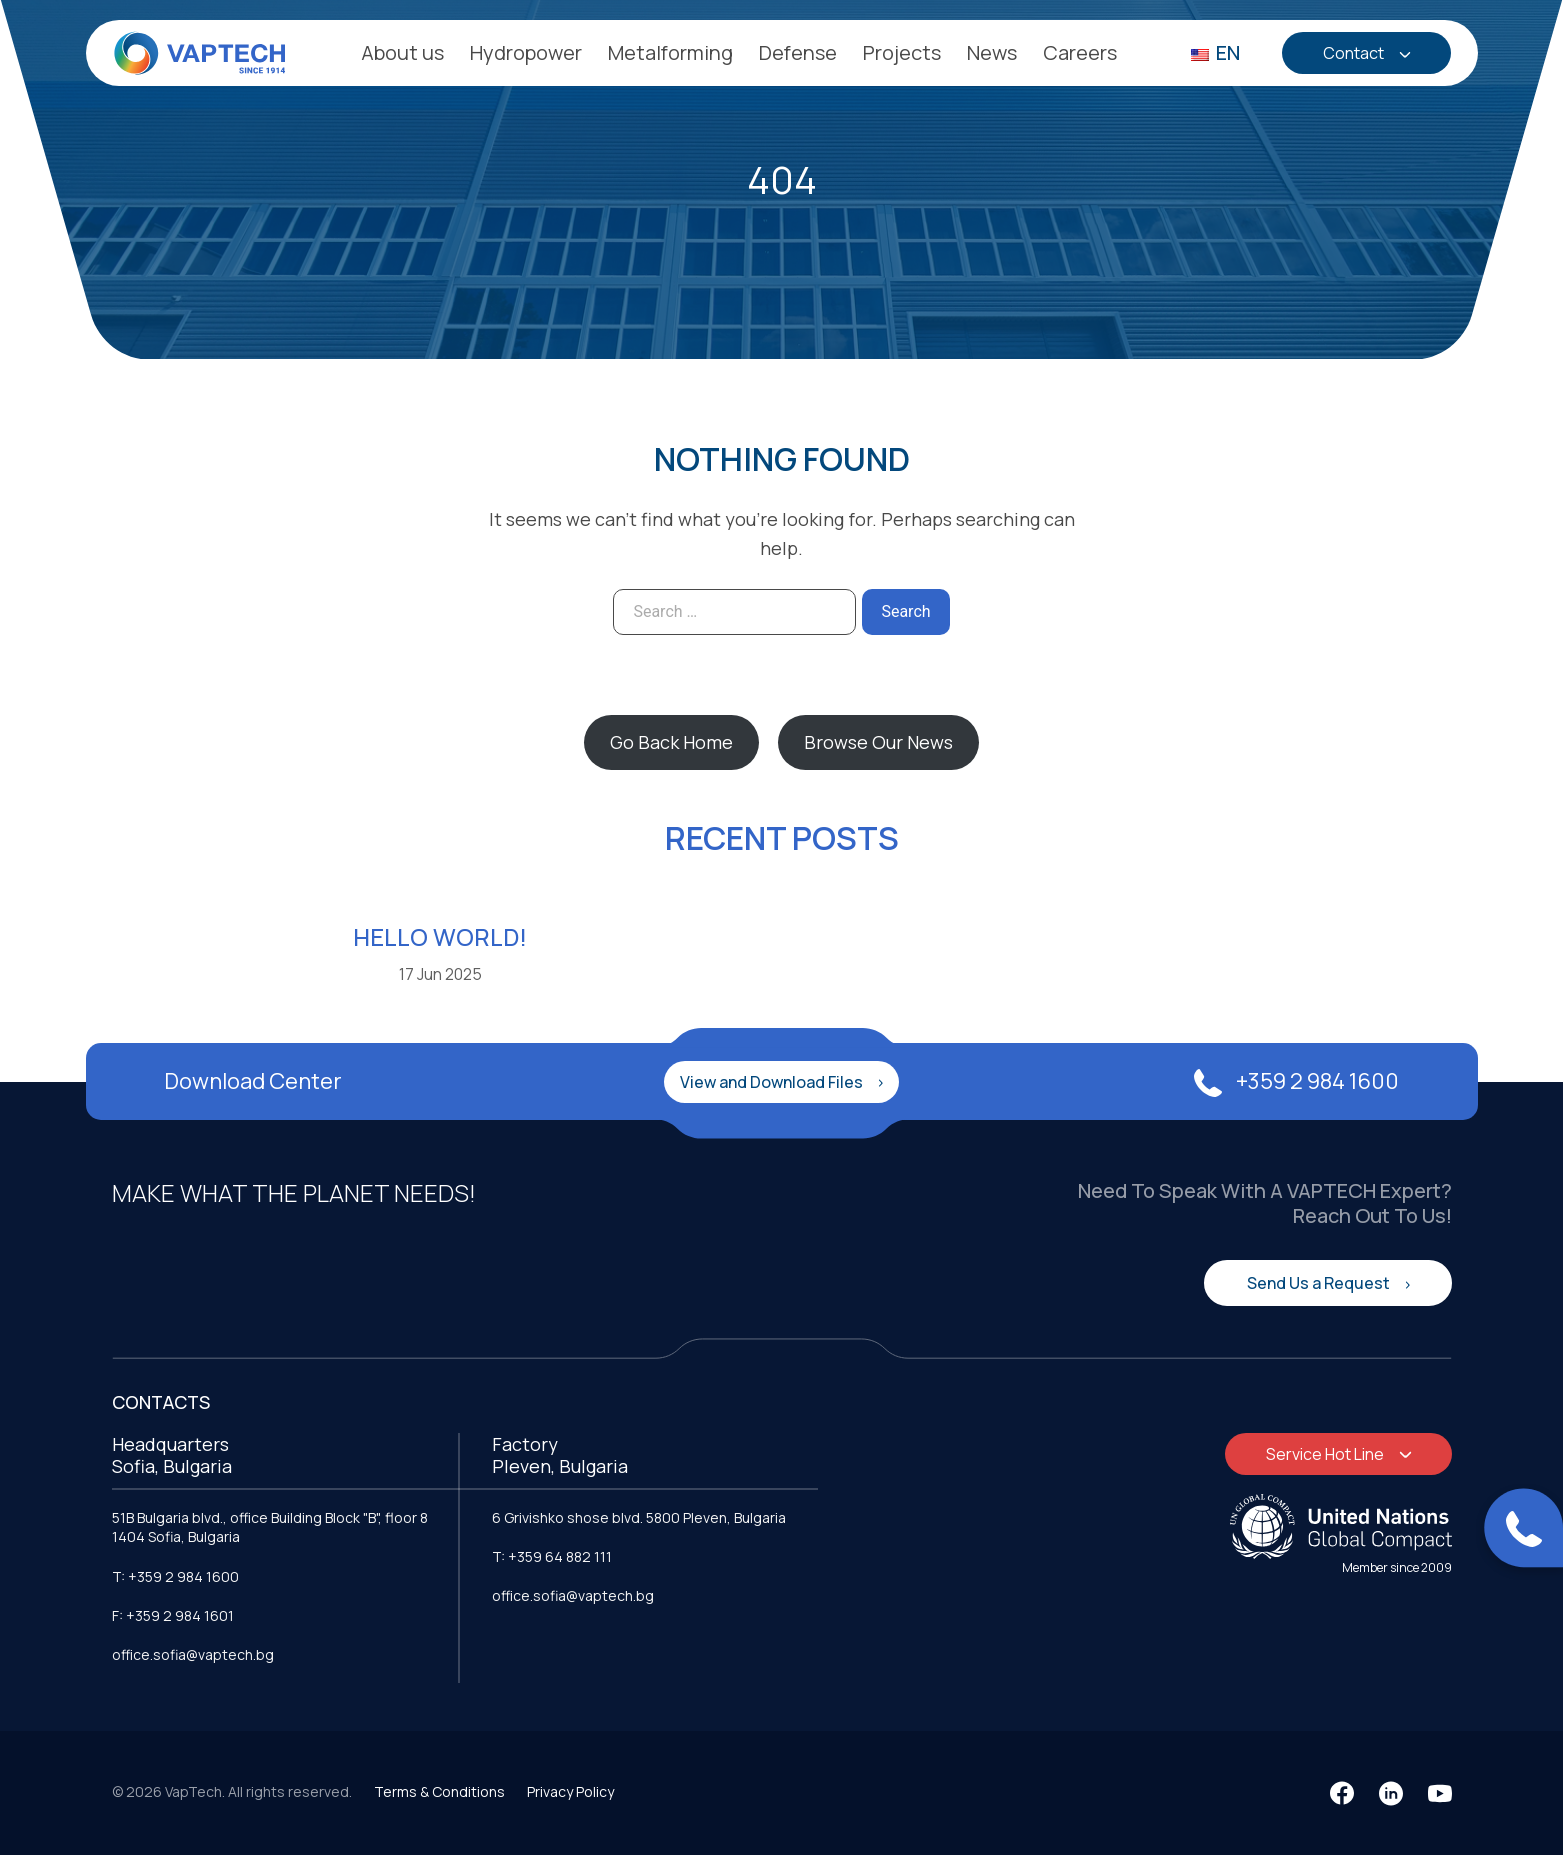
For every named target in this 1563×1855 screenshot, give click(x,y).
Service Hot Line (1326, 1454)
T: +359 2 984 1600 (175, 1576)
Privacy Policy (570, 1791)
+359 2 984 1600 (1296, 1081)
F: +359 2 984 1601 (173, 1615)
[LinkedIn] (1391, 1793)
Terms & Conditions (439, 1791)
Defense (798, 52)
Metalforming (670, 52)
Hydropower (526, 52)
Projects (902, 52)
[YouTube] (1440, 1793)
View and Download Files (773, 1082)
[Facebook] (1342, 1793)
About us (402, 52)
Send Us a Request (1320, 1283)
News (992, 52)
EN (1215, 52)
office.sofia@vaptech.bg (193, 1654)
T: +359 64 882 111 (552, 1556)
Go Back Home (671, 742)
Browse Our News (878, 742)
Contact (1355, 53)
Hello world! (440, 936)
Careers (1080, 52)
